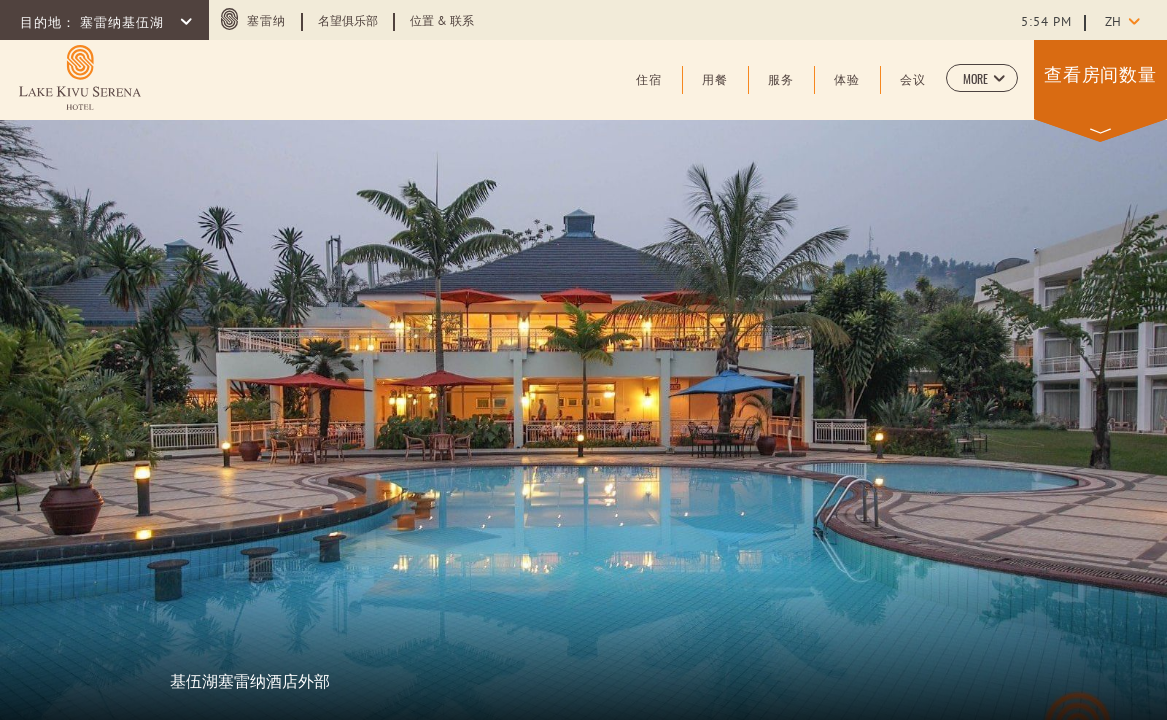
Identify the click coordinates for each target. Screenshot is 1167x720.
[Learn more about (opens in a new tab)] (80, 77)
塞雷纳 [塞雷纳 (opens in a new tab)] (266, 22)
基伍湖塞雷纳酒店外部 (250, 680)
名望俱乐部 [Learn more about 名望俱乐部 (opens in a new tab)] (348, 22)
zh (1113, 23)
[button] (982, 78)
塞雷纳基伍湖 (124, 24)
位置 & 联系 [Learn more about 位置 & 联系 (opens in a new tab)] (442, 22)
